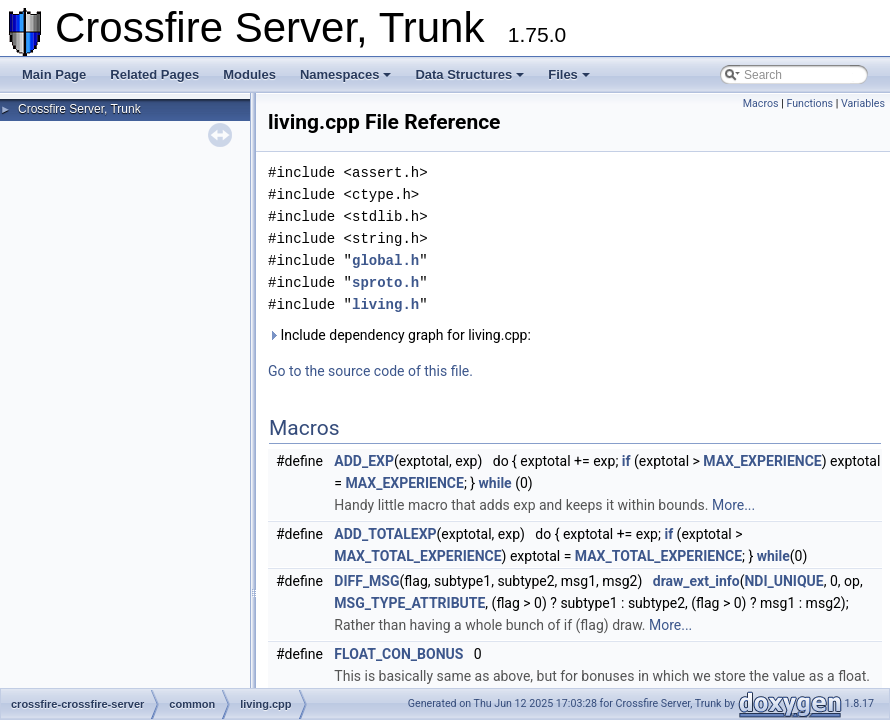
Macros (761, 103)
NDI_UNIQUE (783, 581)
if (626, 461)
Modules (249, 74)
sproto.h (385, 282)
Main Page (54, 74)
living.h (385, 304)
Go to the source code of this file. (370, 371)
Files (569, 74)
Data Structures (469, 74)
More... (733, 505)
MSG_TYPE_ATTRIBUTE (409, 603)
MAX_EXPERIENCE (762, 461)
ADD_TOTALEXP (385, 534)
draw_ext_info (696, 581)
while (495, 483)
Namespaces (346, 74)
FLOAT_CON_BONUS (398, 654)
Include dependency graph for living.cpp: (399, 335)
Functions (809, 103)
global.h (385, 260)
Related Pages (154, 74)
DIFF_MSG (366, 581)
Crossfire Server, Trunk (79, 109)
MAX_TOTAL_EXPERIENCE (417, 556)
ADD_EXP (364, 461)
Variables (863, 103)
